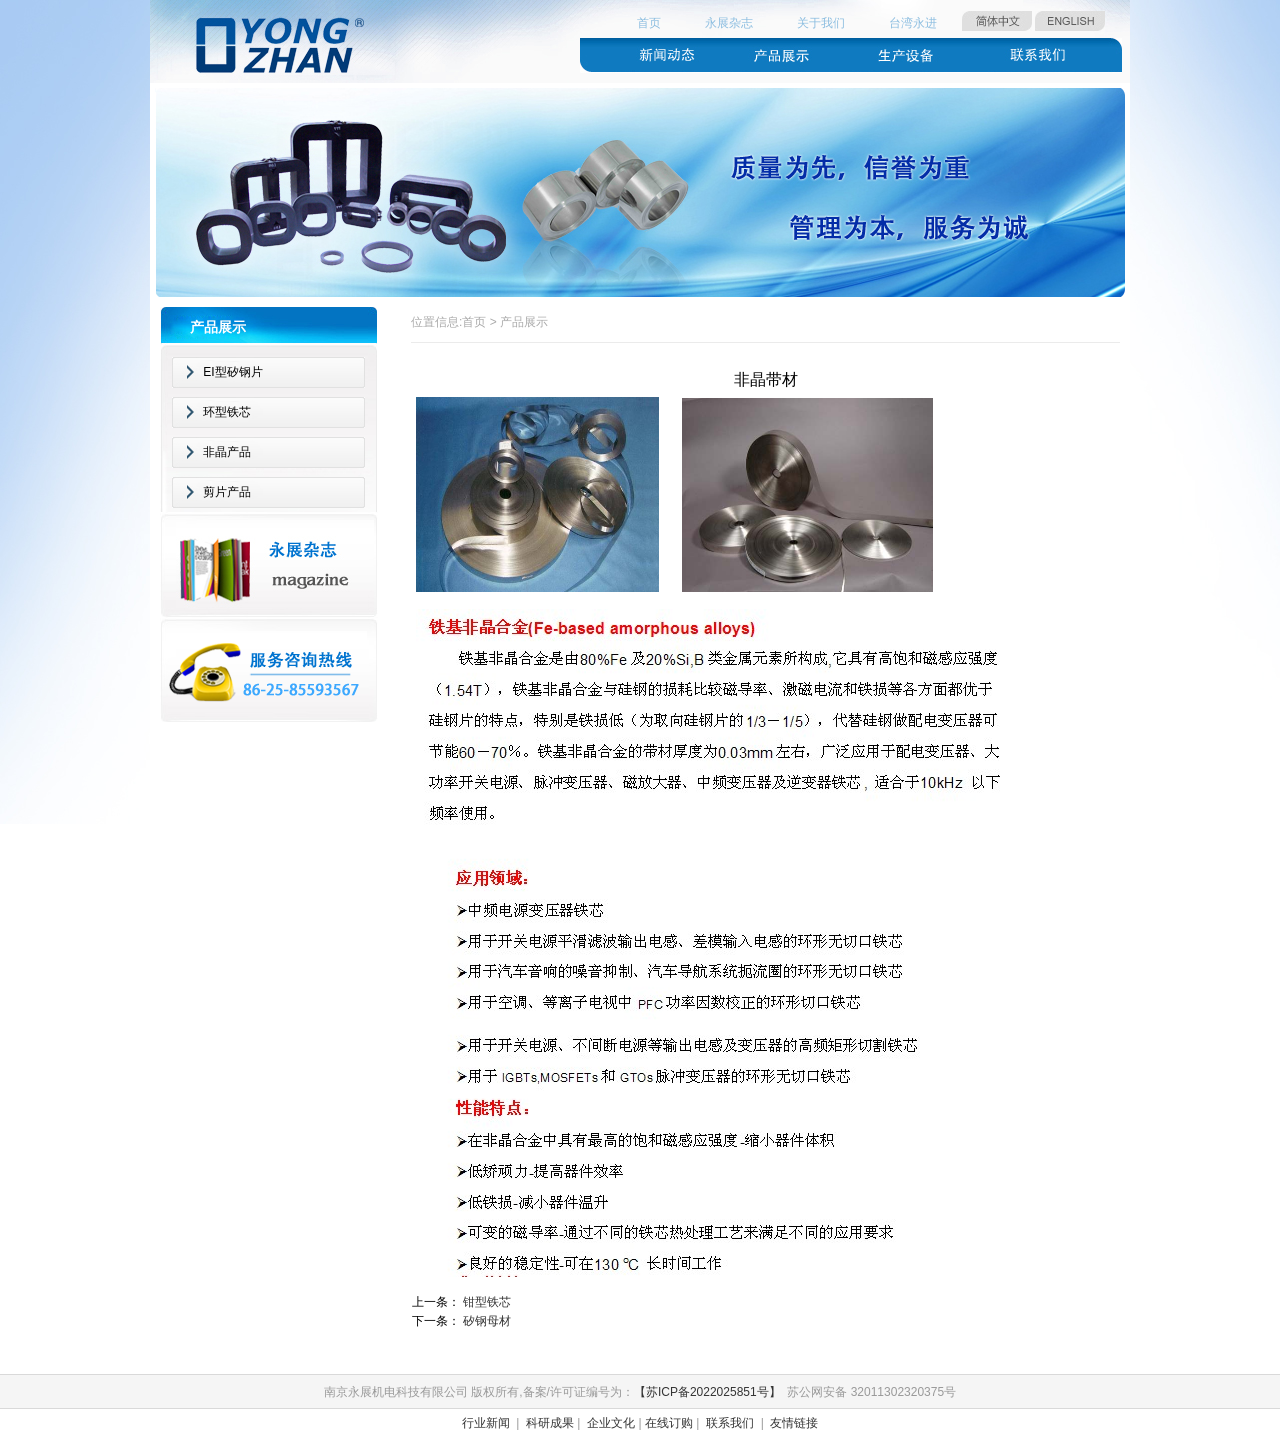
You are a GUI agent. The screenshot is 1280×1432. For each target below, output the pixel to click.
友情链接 (794, 1423)
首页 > (481, 322)
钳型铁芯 (487, 1302)
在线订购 (669, 1423)
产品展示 (524, 322)
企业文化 (611, 1423)
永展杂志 (729, 23)
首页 (649, 23)
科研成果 (550, 1423)
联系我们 (730, 1423)
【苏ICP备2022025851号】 (707, 1392)
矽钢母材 (487, 1321)
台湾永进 (913, 23)
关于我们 (821, 23)
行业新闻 (486, 1423)
